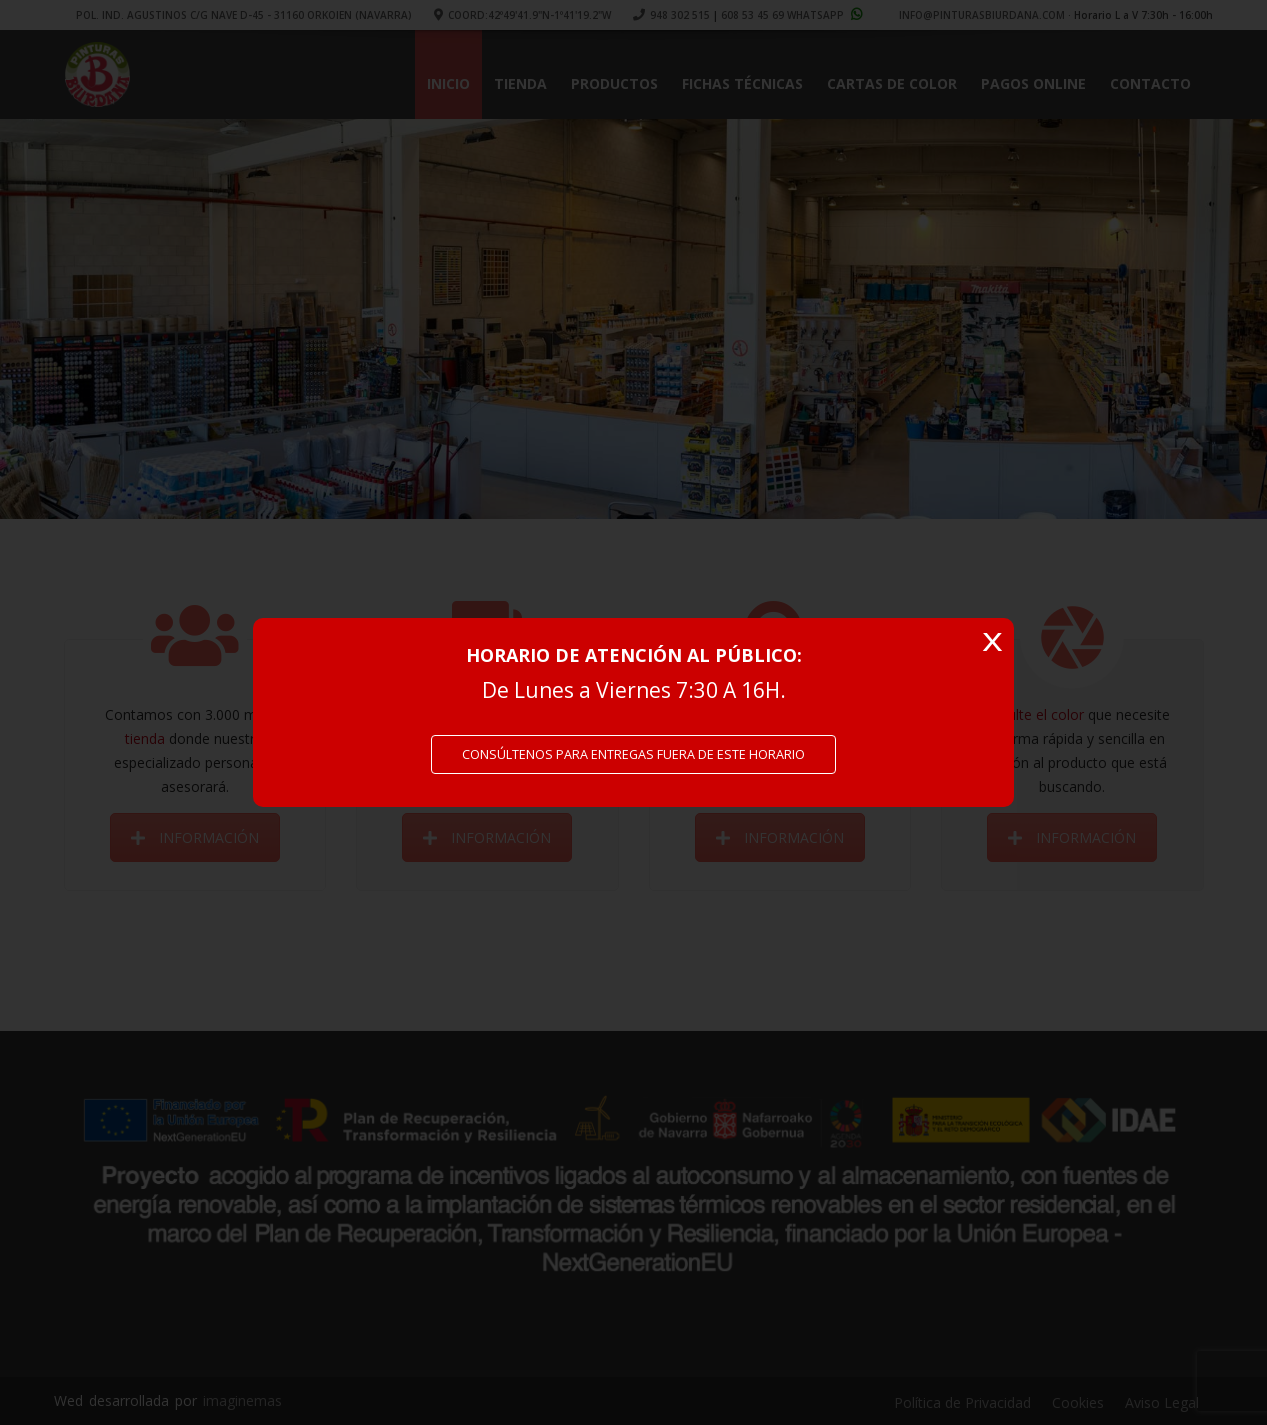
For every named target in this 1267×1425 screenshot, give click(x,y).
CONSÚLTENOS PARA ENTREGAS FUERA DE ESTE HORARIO (633, 754)
